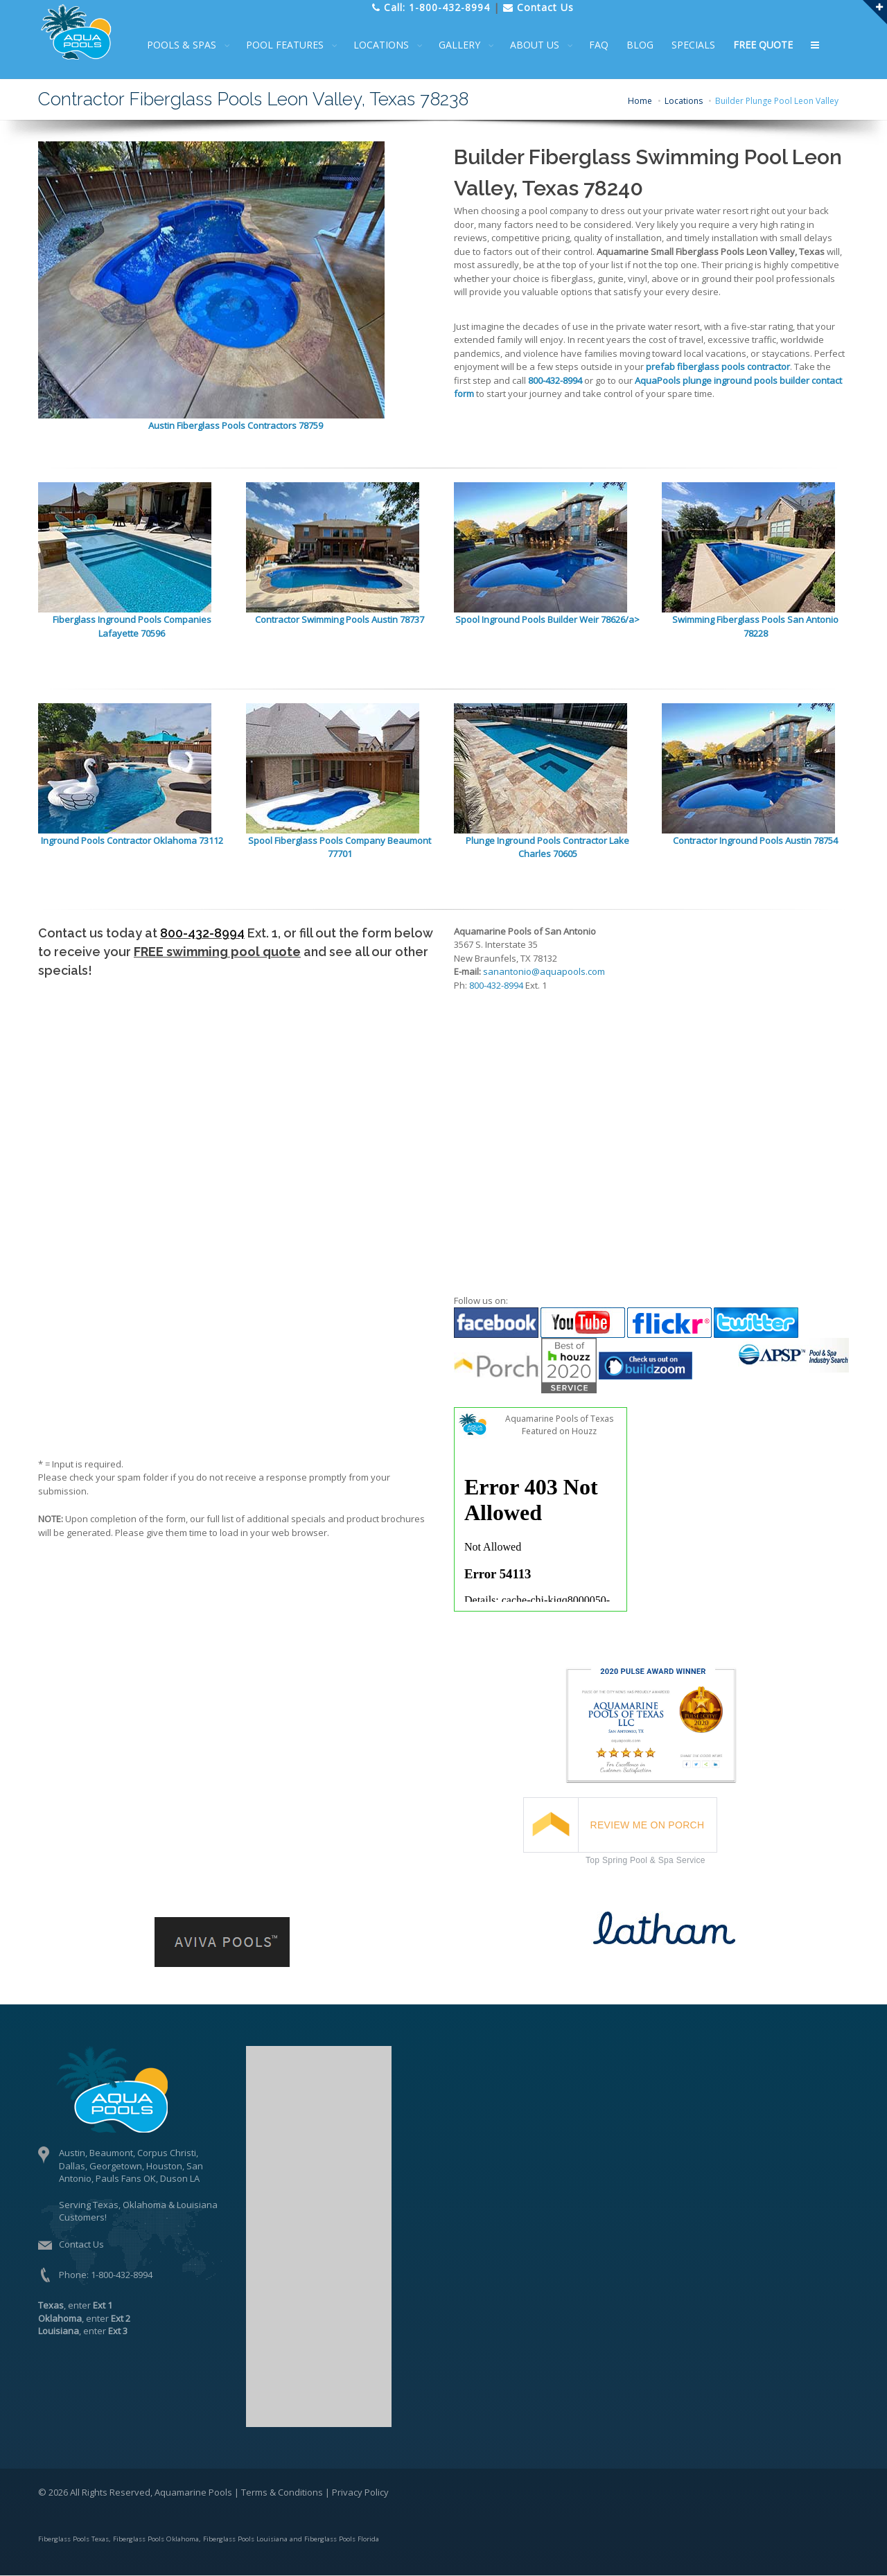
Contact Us (81, 2244)
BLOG (648, 44)
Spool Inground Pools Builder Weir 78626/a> (547, 619)
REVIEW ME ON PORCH (647, 1824)
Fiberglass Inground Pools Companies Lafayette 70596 (132, 626)
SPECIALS (702, 44)
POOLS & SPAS (190, 44)
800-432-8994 (202, 933)
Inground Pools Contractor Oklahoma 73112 (132, 840)
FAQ (607, 44)
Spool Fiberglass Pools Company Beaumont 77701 (339, 847)
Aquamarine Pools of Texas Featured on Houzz (559, 1425)
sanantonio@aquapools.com (544, 971)
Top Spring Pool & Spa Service (645, 1860)
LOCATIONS (390, 44)
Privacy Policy (360, 2492)
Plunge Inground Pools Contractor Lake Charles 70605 (547, 847)
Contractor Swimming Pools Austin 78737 (339, 619)
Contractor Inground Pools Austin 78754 (755, 840)
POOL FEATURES (294, 44)
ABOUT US (543, 44)
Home (640, 101)
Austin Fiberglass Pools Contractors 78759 (235, 425)
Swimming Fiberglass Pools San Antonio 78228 (755, 626)
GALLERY (468, 44)
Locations (684, 101)
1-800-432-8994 (121, 2274)
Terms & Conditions (282, 2492)
